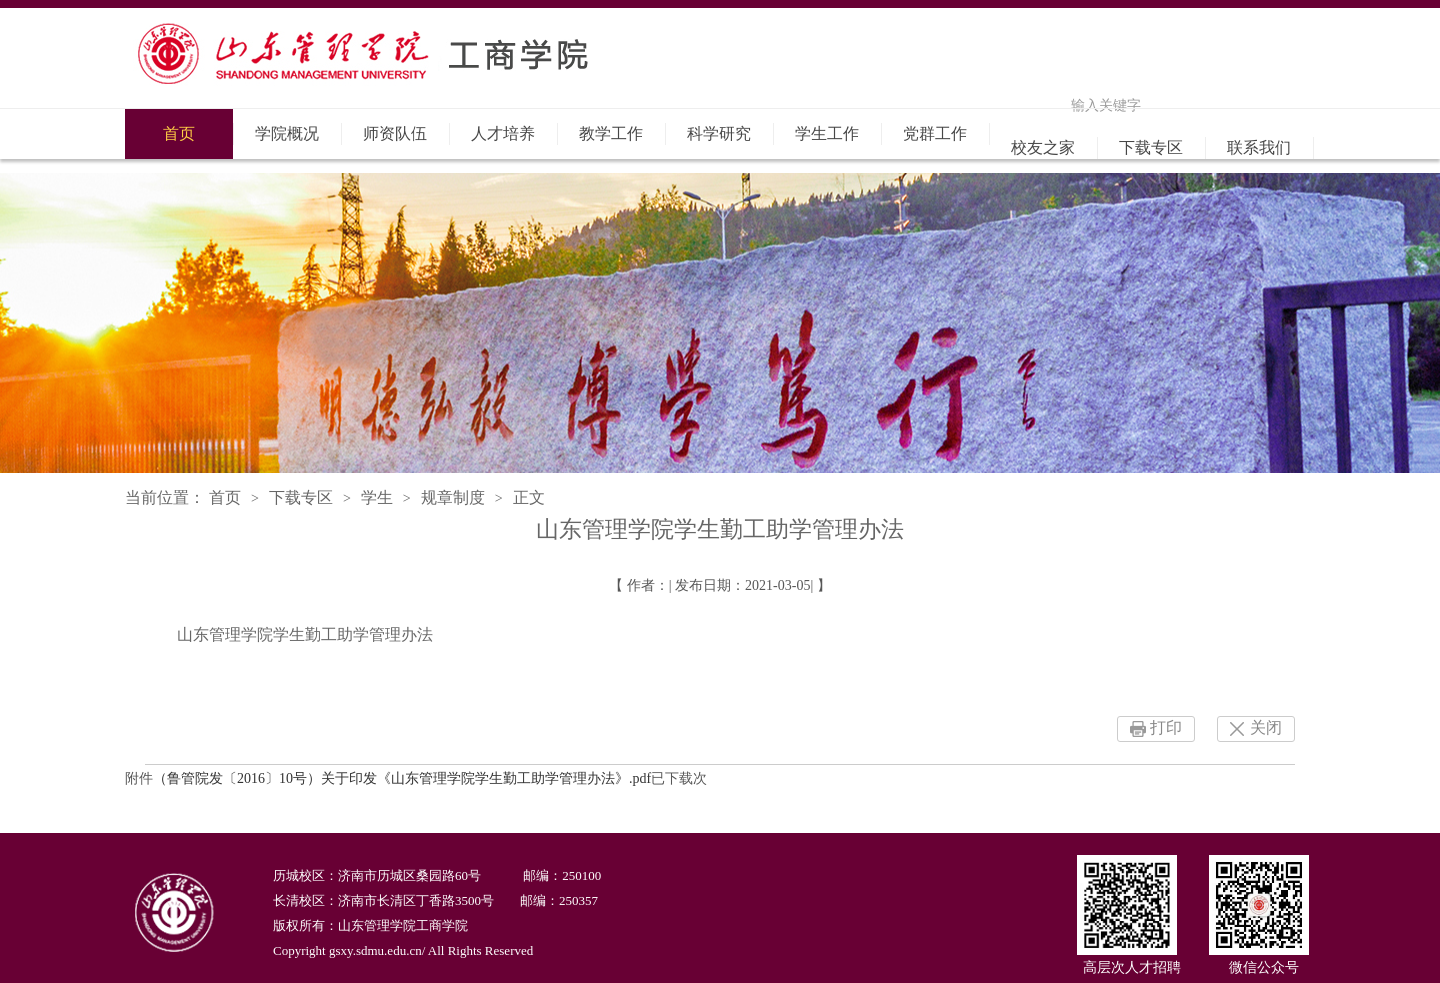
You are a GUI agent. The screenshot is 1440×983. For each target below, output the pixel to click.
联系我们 (1259, 147)
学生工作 (827, 133)
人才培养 (503, 133)
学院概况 (287, 133)
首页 (179, 133)
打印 (1166, 727)
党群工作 (935, 133)
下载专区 (1151, 147)
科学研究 (719, 133)
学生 (377, 497)
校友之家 (1043, 147)
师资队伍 (395, 133)
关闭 (1266, 727)
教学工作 (611, 133)
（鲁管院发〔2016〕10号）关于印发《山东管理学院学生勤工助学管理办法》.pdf (402, 778)
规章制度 (453, 497)
